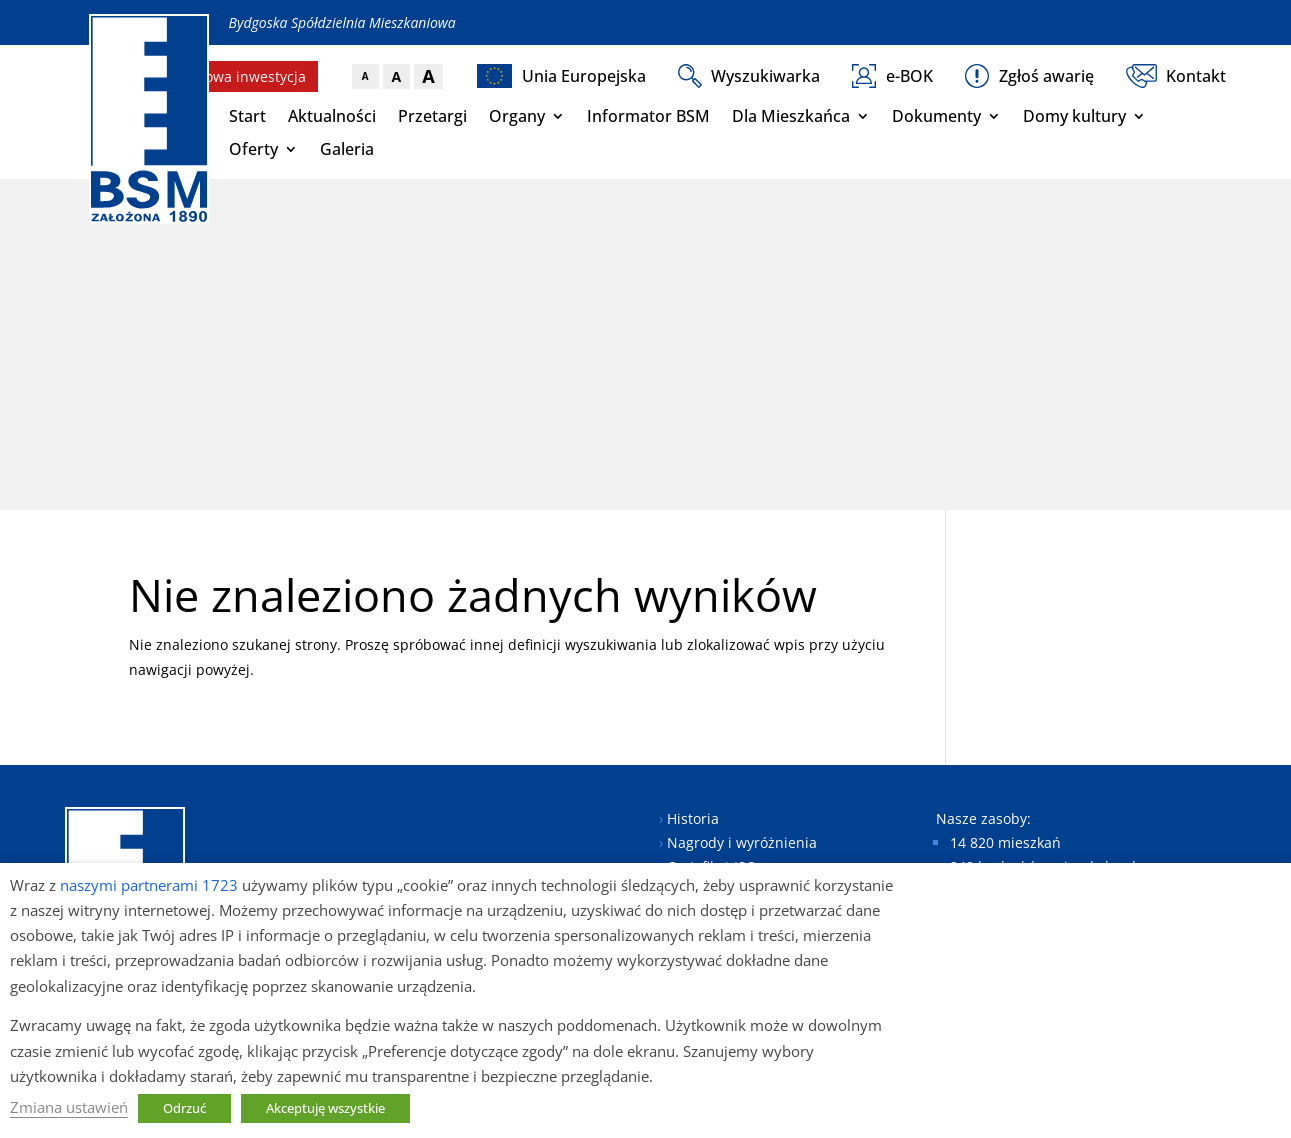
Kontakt (1176, 76)
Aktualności (332, 116)
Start (247, 116)
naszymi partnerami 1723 (149, 885)
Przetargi (432, 116)
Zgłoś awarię (1029, 76)
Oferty (253, 149)
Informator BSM (648, 116)
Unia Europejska (561, 76)
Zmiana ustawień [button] (69, 1107)
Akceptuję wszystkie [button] (325, 1108)
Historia (693, 818)
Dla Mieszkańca (791, 116)
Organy (517, 116)
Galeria (347, 149)
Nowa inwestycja (250, 76)
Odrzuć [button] (184, 1108)
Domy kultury (1074, 116)
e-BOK (892, 76)
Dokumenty (936, 116)
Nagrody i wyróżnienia (742, 842)
